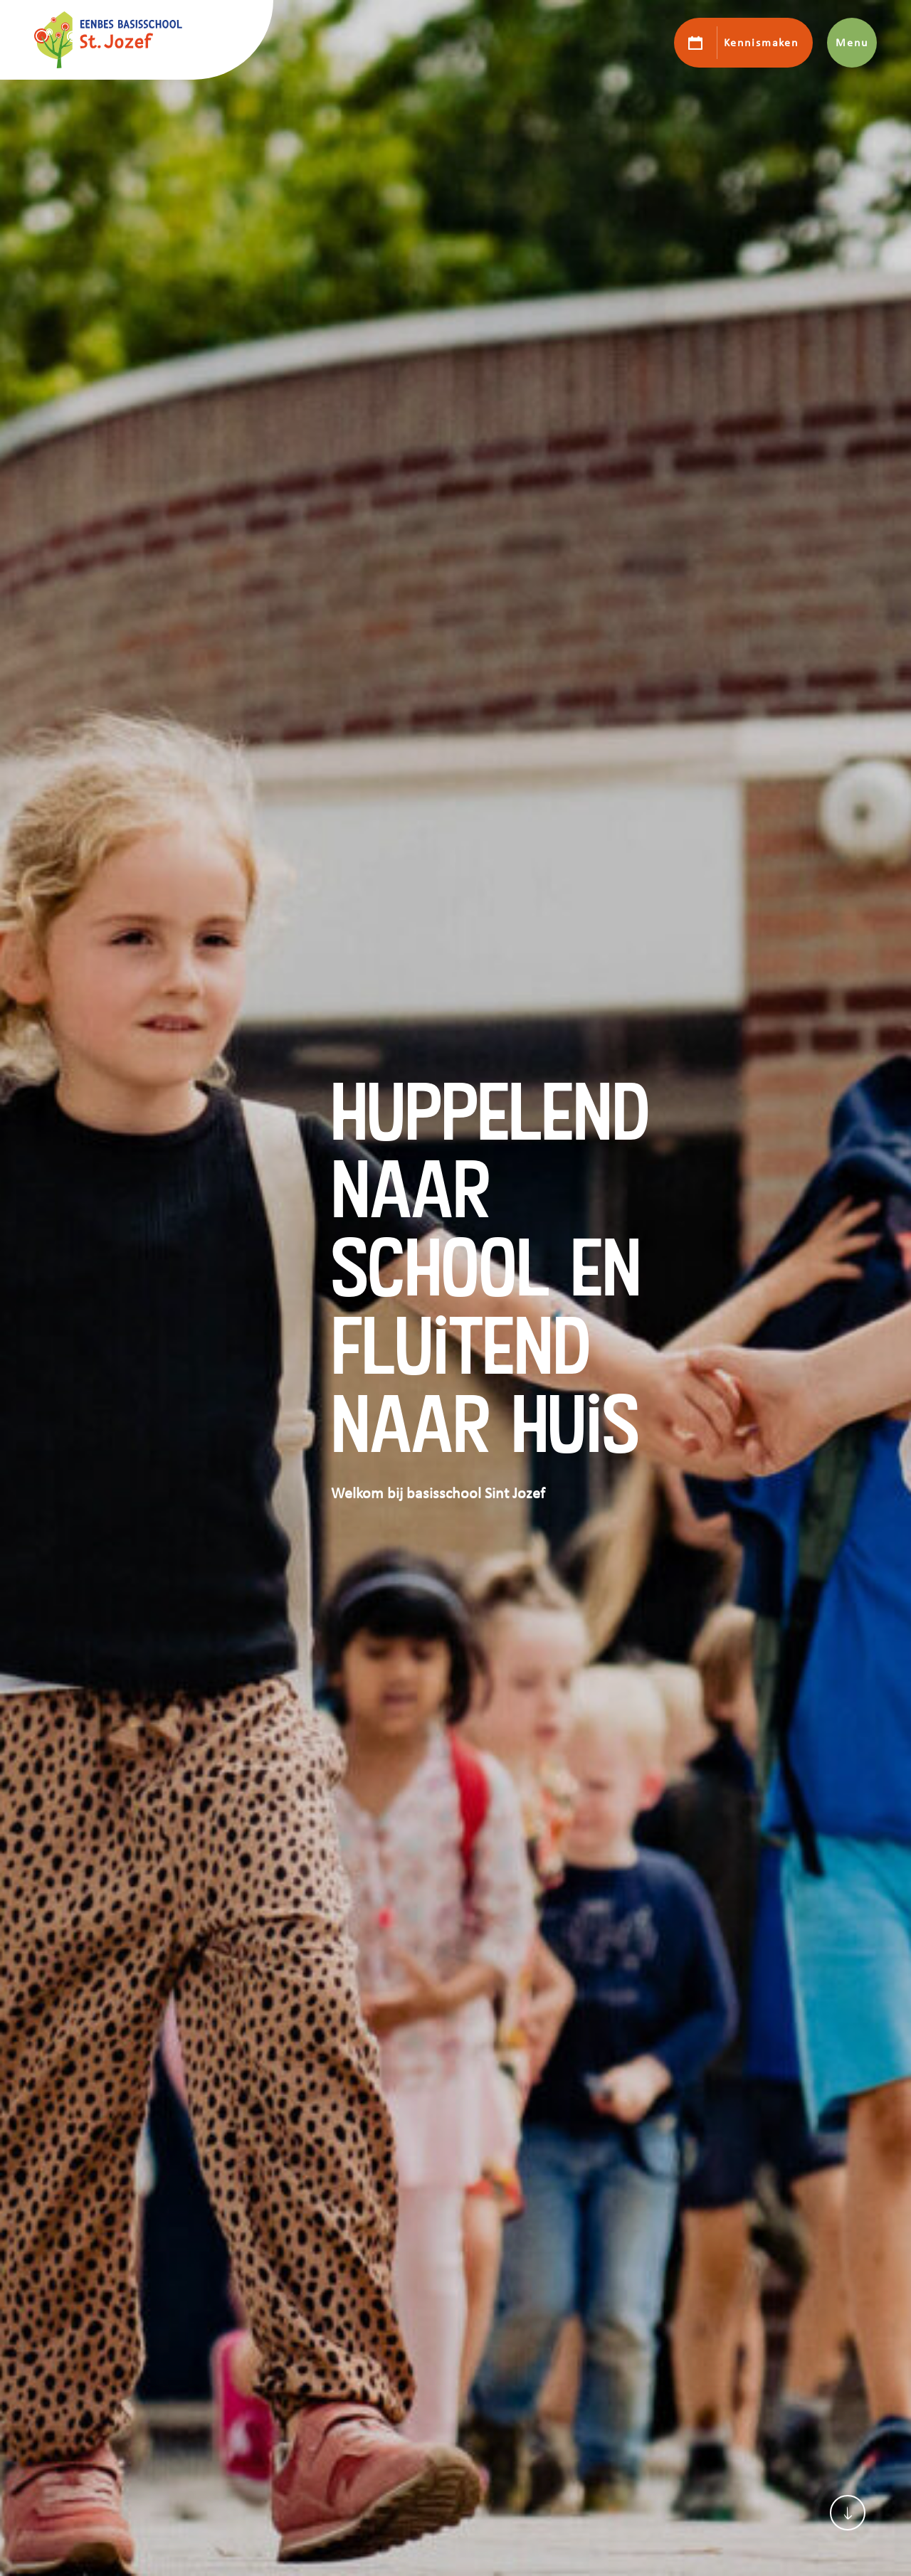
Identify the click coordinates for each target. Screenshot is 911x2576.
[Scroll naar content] (847, 2512)
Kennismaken (761, 42)
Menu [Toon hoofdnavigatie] (852, 42)
